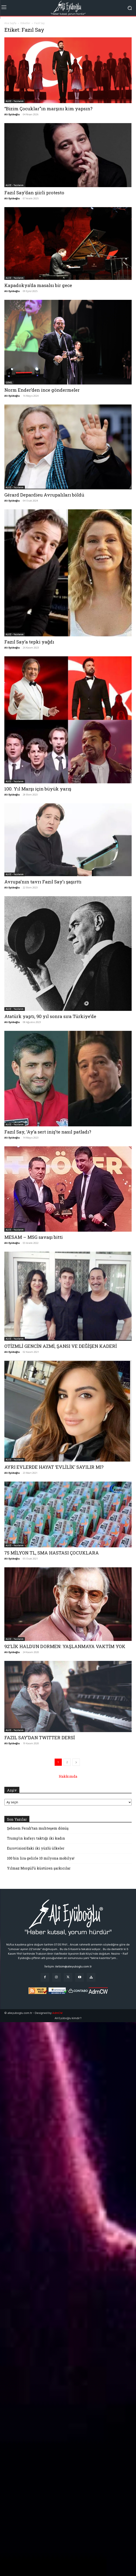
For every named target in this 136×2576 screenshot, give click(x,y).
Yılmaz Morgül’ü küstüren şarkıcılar (39, 1868)
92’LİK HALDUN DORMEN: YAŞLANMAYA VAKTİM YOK (64, 1646)
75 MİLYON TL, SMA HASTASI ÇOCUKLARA (51, 1553)
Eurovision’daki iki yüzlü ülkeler (35, 1848)
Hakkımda (68, 1776)
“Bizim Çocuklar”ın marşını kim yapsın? (48, 109)
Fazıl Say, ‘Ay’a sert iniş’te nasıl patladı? (47, 1132)
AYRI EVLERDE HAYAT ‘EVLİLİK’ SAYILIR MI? (54, 1467)
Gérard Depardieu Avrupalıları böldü (44, 495)
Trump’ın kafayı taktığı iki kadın (36, 1838)
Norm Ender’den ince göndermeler (42, 390)
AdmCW (57, 2013)
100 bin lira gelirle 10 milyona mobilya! (40, 1858)
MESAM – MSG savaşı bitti (33, 1237)
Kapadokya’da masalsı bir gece (38, 285)
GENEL (9, 382)
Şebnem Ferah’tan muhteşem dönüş (38, 1828)
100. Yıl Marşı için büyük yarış (37, 789)
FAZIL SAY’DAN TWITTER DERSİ (39, 1737)
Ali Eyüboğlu (12, 114)
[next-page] (76, 1762)
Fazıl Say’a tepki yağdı (29, 642)
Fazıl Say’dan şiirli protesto (34, 193)
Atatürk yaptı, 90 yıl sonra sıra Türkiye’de (50, 1016)
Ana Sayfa (10, 23)
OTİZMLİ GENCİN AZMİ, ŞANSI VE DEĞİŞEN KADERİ (60, 1346)
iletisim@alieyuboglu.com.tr (73, 1966)
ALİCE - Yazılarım (15, 101)
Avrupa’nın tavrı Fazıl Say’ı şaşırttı (42, 882)
